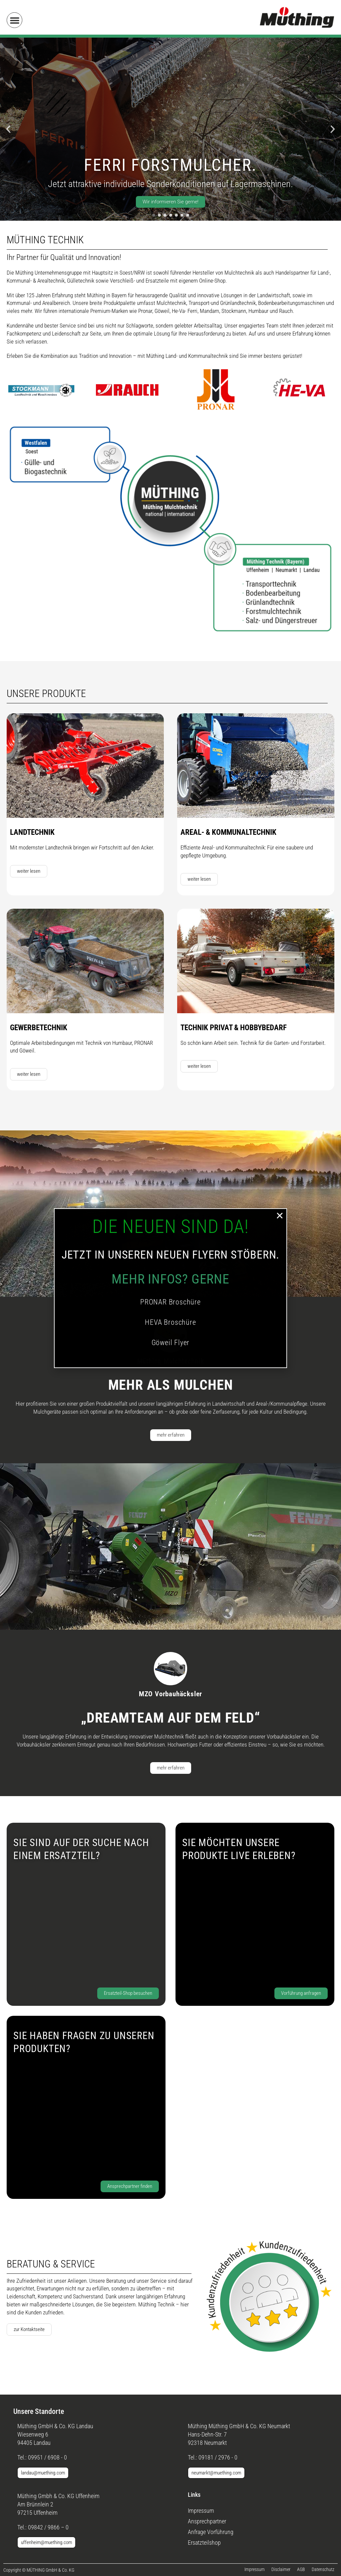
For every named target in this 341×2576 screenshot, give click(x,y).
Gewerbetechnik (38, 1027)
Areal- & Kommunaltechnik (228, 832)
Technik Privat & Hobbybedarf (233, 1027)
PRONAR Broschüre (170, 1302)
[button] (14, 20)
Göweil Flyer (171, 1342)
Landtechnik (32, 832)
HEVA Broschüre (170, 1322)
